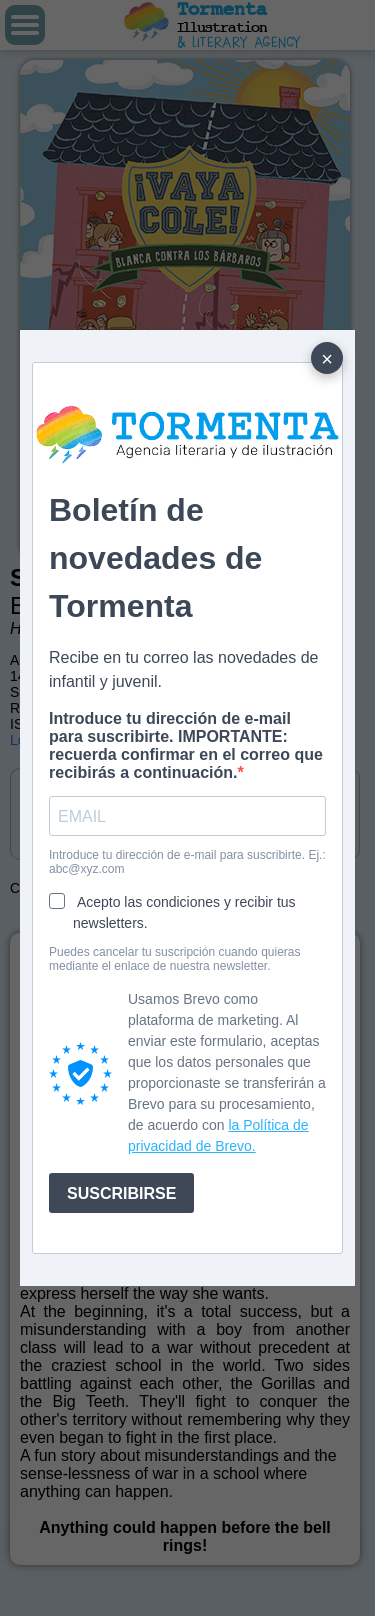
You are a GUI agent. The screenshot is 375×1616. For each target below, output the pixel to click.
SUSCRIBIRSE (121, 1193)
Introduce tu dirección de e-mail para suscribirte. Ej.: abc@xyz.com (187, 862)
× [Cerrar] (327, 359)
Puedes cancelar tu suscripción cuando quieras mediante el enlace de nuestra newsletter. (174, 959)
